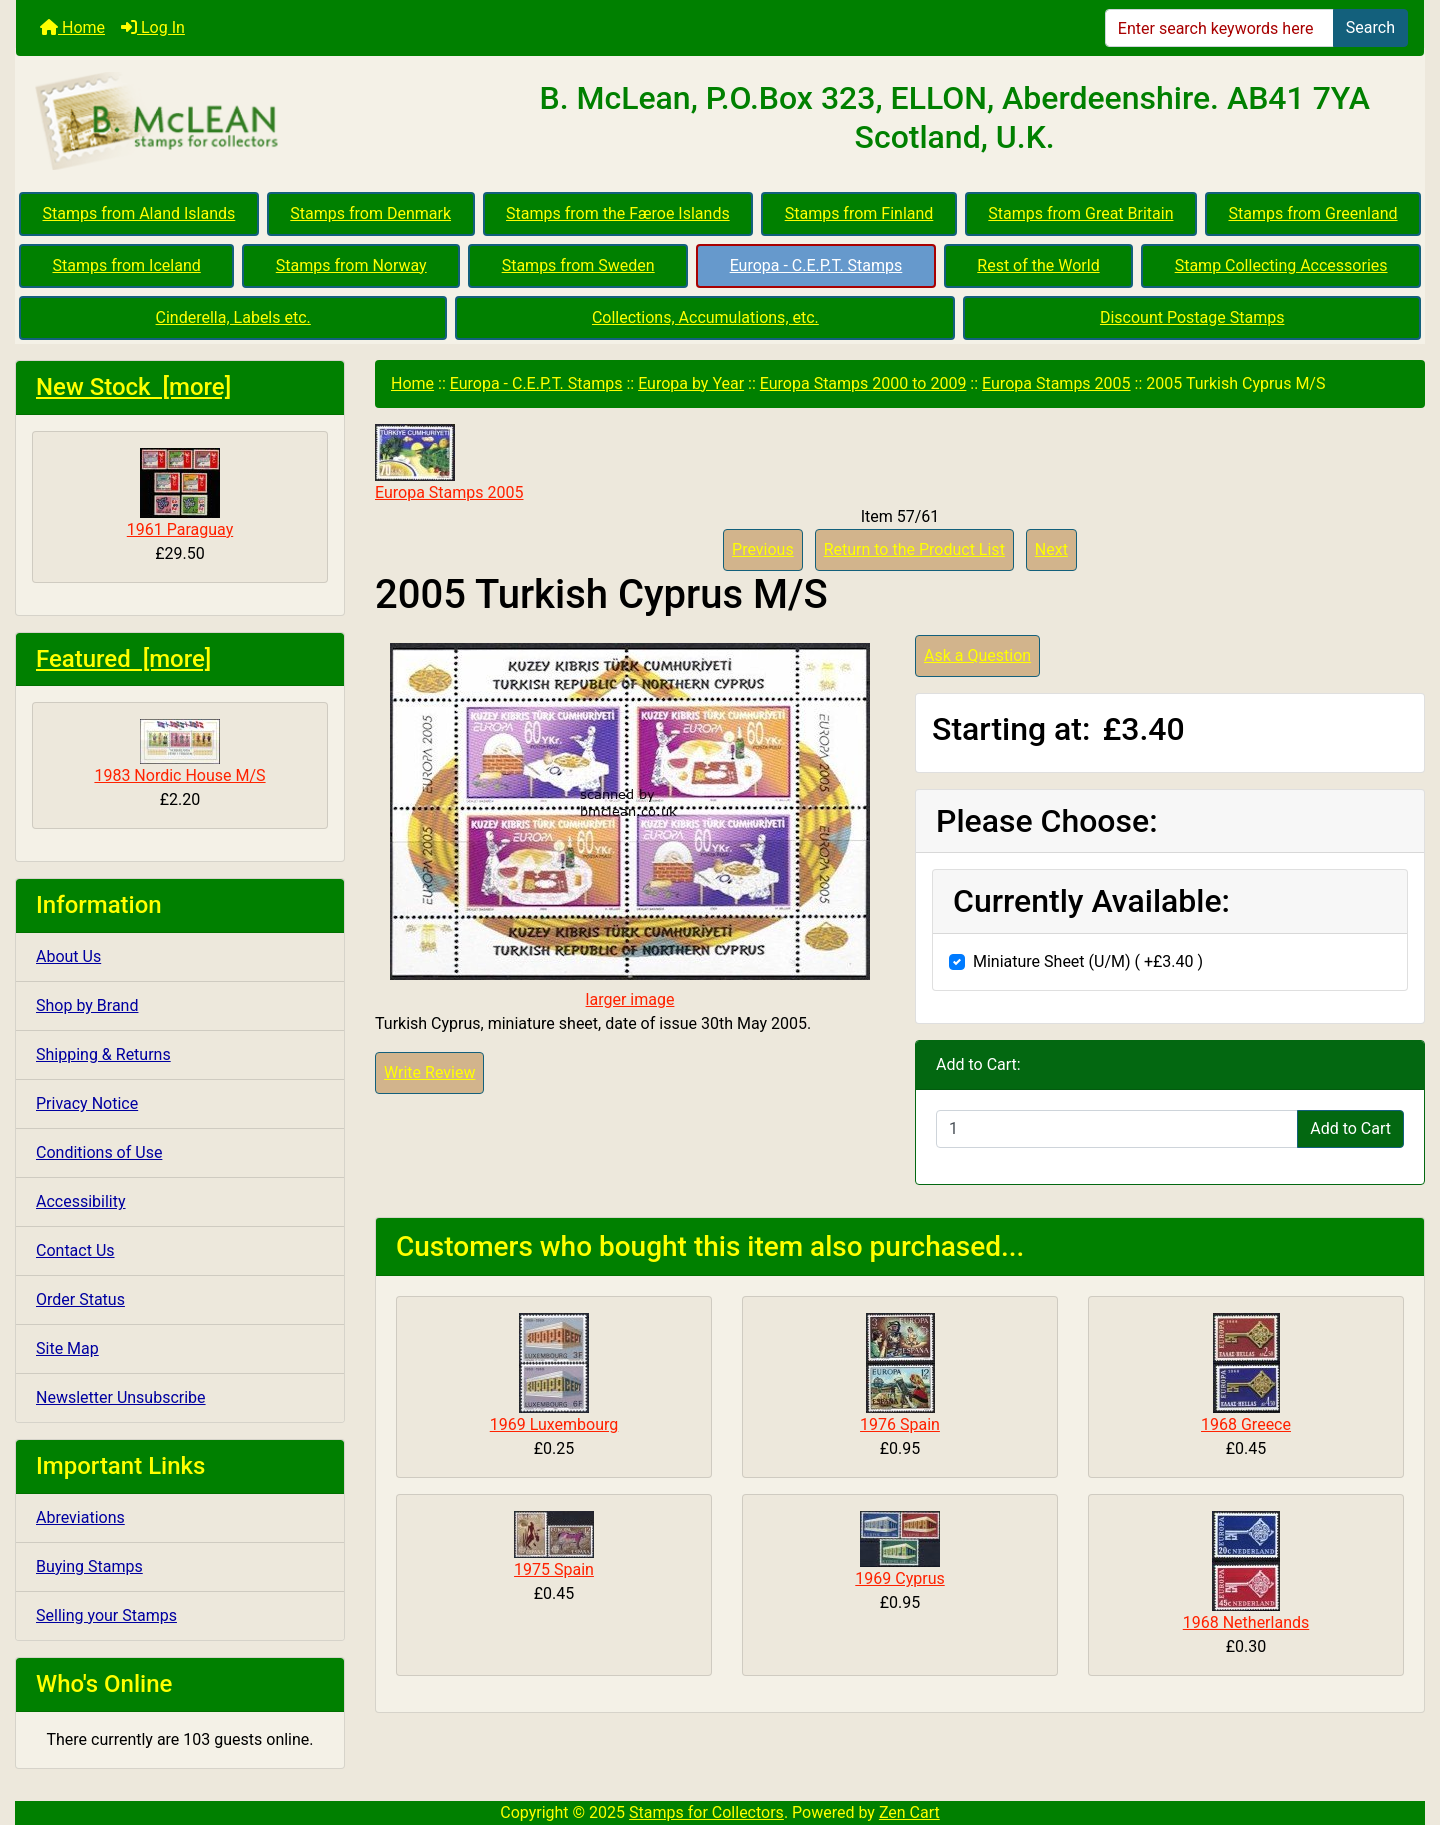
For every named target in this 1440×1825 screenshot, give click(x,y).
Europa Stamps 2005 (1056, 383)
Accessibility (81, 1201)
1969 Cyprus (899, 1578)
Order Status (80, 1299)
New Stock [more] (133, 387)
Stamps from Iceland (126, 265)
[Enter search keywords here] (1219, 28)
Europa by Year (691, 383)
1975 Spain (554, 1569)
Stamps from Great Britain (1080, 213)
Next (1051, 549)
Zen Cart (909, 1812)
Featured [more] (123, 659)
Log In (153, 27)
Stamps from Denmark (370, 213)
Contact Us (75, 1250)
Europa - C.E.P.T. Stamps (816, 265)
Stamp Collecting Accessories (1281, 265)
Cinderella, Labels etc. (233, 317)
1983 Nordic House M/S (179, 752)
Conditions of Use (99, 1152)
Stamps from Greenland (1312, 213)
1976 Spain (900, 1424)
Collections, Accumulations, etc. (705, 317)
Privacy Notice (87, 1103)
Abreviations (80, 1517)
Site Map (67, 1348)
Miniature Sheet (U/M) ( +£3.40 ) (1088, 961)
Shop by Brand (87, 1005)
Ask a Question (977, 655)
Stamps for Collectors (706, 1812)
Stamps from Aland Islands (139, 213)
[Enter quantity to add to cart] (1117, 1129)
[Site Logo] (250, 122)
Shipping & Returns (103, 1054)
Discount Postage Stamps (1192, 317)
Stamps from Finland (859, 213)
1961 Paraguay (180, 493)
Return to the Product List (914, 549)
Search (1370, 27)
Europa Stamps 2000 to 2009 (863, 383)
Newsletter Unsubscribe (121, 1397)
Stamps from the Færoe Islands (618, 213)
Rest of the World (1038, 265)
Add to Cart (1350, 1128)
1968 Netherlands (1246, 1622)
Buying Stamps (89, 1566)
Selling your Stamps (106, 1615)
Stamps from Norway (351, 265)
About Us (68, 956)
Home (72, 27)
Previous (763, 549)
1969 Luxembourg (554, 1424)
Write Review (429, 1072)
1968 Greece (1246, 1424)
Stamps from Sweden (578, 265)
